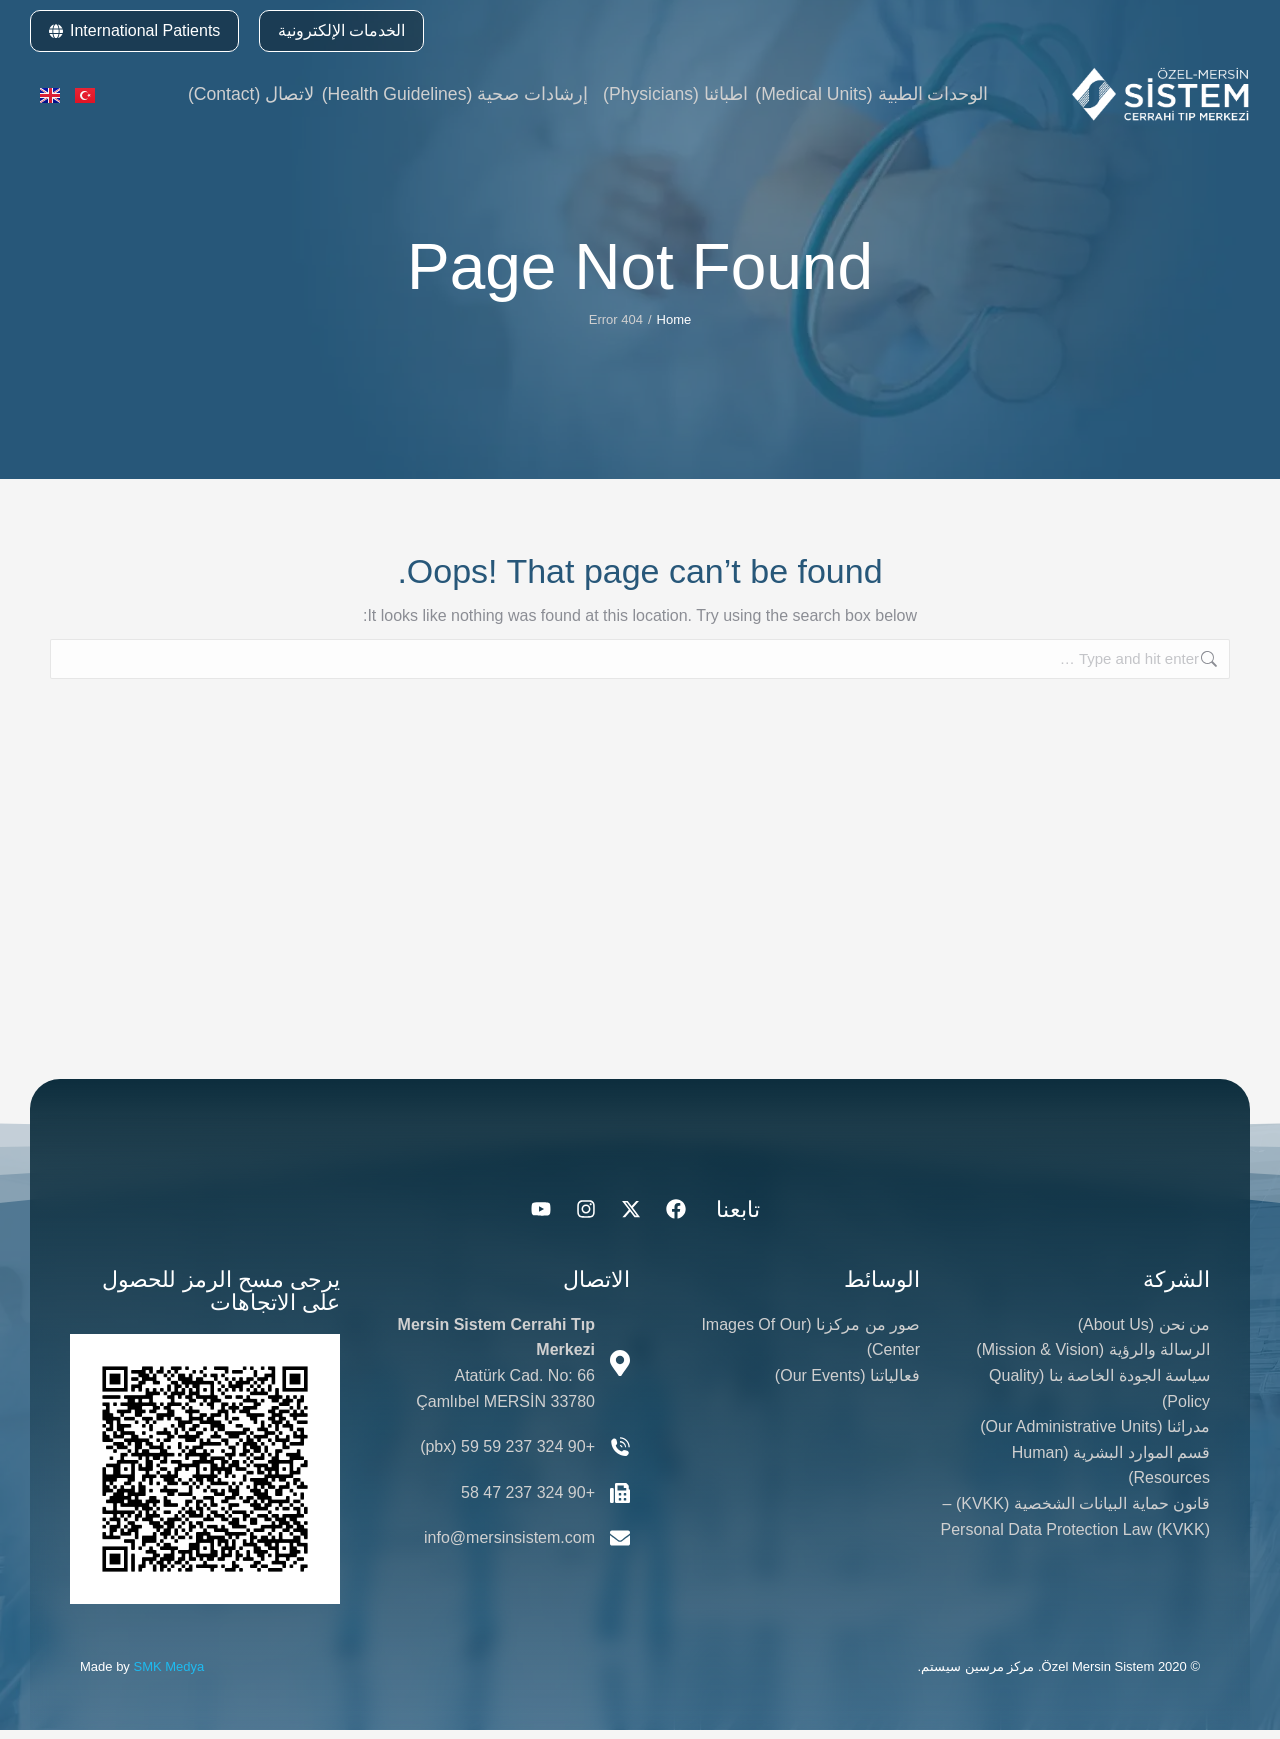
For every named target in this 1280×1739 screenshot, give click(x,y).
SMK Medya (168, 1675)
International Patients (134, 30)
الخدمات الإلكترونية (341, 30)
